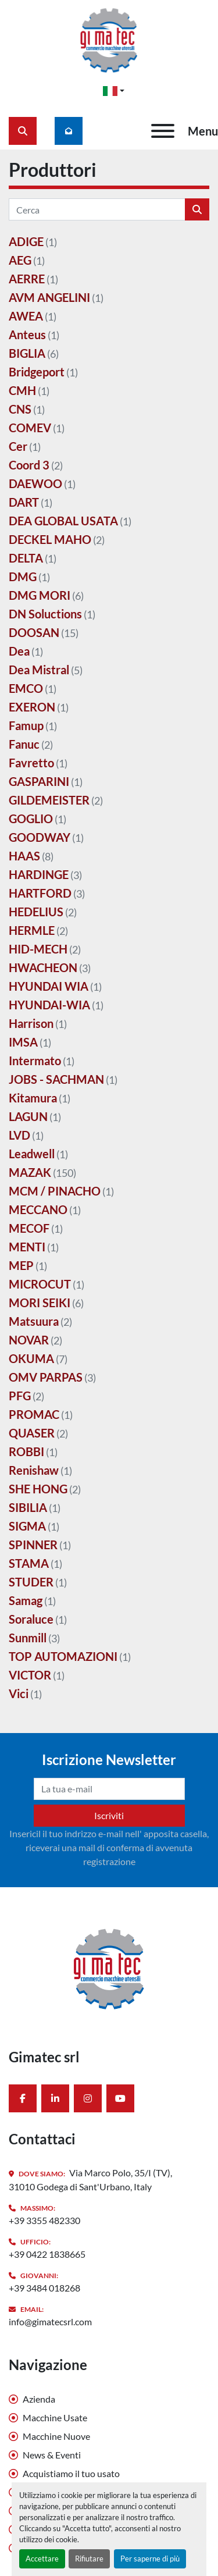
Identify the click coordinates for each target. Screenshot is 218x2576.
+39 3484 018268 (44, 2287)
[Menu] (162, 131)
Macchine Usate (55, 2417)
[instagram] (88, 2098)
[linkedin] (55, 2098)
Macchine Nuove (56, 2436)
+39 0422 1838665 (47, 2254)
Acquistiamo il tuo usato (71, 2473)
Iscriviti (109, 1815)
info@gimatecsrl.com (50, 2321)
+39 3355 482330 (44, 2220)
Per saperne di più (150, 2558)
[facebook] (23, 2098)
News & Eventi (52, 2454)
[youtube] (120, 2098)
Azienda (39, 2398)
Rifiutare (89, 2558)
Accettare (42, 2558)
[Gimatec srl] (109, 1966)
